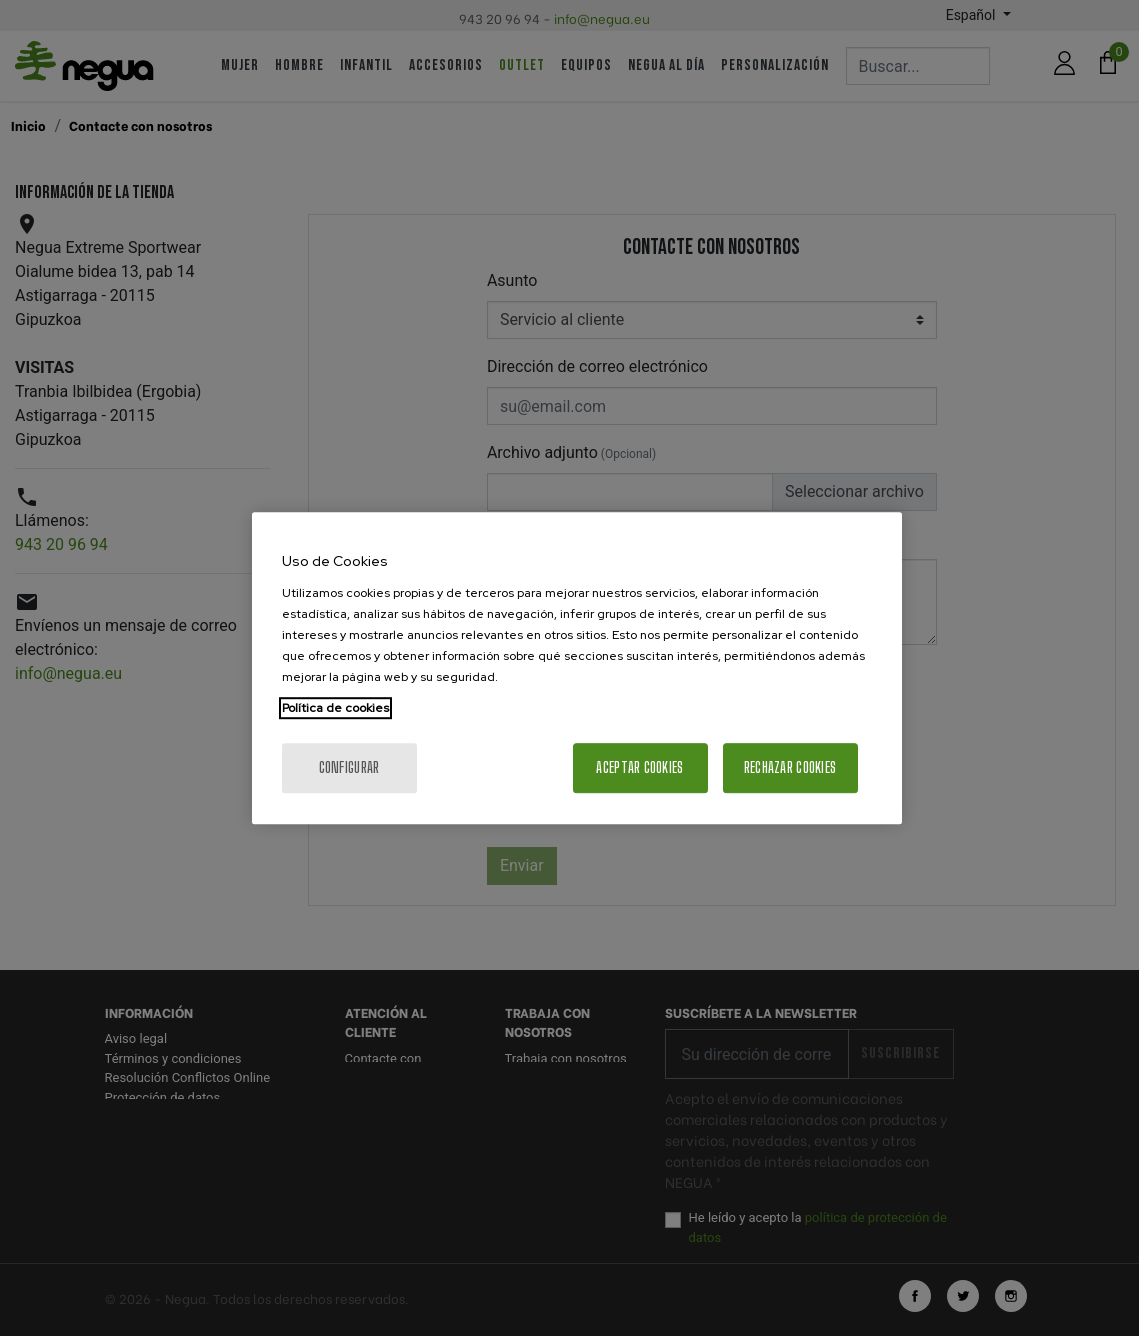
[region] (577, 668)
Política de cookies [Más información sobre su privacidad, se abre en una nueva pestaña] (335, 708)
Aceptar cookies (639, 767)
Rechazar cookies (790, 767)
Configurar (349, 767)
